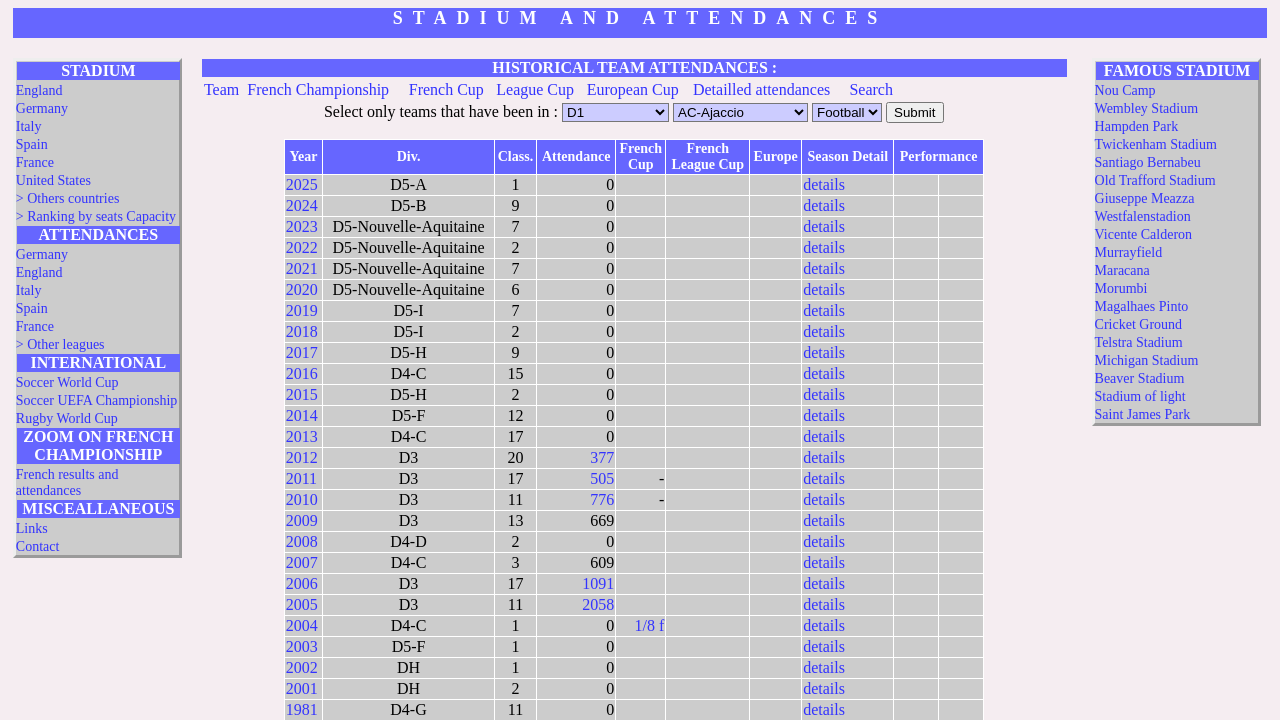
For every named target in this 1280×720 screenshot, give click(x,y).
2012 (302, 457)
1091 (598, 583)
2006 (302, 583)
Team (221, 89)
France (35, 162)
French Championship (318, 89)
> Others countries (68, 198)
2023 (302, 226)
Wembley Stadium (1146, 108)
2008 (302, 541)
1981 (302, 709)
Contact (38, 546)
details (824, 184)
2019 (302, 310)
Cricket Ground (1138, 324)
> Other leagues (60, 344)
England (39, 90)
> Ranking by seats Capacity (96, 216)
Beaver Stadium (1140, 378)
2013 (302, 436)
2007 (302, 562)
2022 (302, 247)
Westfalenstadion (1143, 216)
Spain (32, 144)
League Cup (535, 89)
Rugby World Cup (67, 418)
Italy (29, 126)
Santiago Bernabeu (1148, 162)
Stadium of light (1140, 396)
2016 (302, 373)
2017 (302, 352)
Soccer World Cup (67, 382)
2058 (598, 604)
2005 (302, 604)
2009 (302, 520)
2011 (301, 478)
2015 (302, 394)
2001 (302, 688)
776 (602, 499)
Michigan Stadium (1147, 360)
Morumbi (1121, 288)
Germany (42, 108)
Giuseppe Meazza (1145, 198)
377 (602, 457)
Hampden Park (1137, 126)
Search (871, 89)
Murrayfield (1129, 252)
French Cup (446, 89)
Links (32, 528)
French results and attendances (67, 482)
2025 (302, 184)
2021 (302, 268)
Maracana (1122, 270)
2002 (302, 667)
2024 (302, 205)
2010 (302, 499)
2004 (302, 625)
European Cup (633, 89)
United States (53, 180)
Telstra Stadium (1139, 342)
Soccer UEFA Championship (97, 400)
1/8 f (650, 625)
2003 (302, 646)
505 (602, 478)
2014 (302, 415)
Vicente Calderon (1144, 234)
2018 (302, 331)
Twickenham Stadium (1156, 144)
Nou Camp (1125, 90)
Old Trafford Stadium (1155, 180)
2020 (302, 289)
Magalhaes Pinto (1142, 306)
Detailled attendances (761, 89)
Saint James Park (1143, 414)
